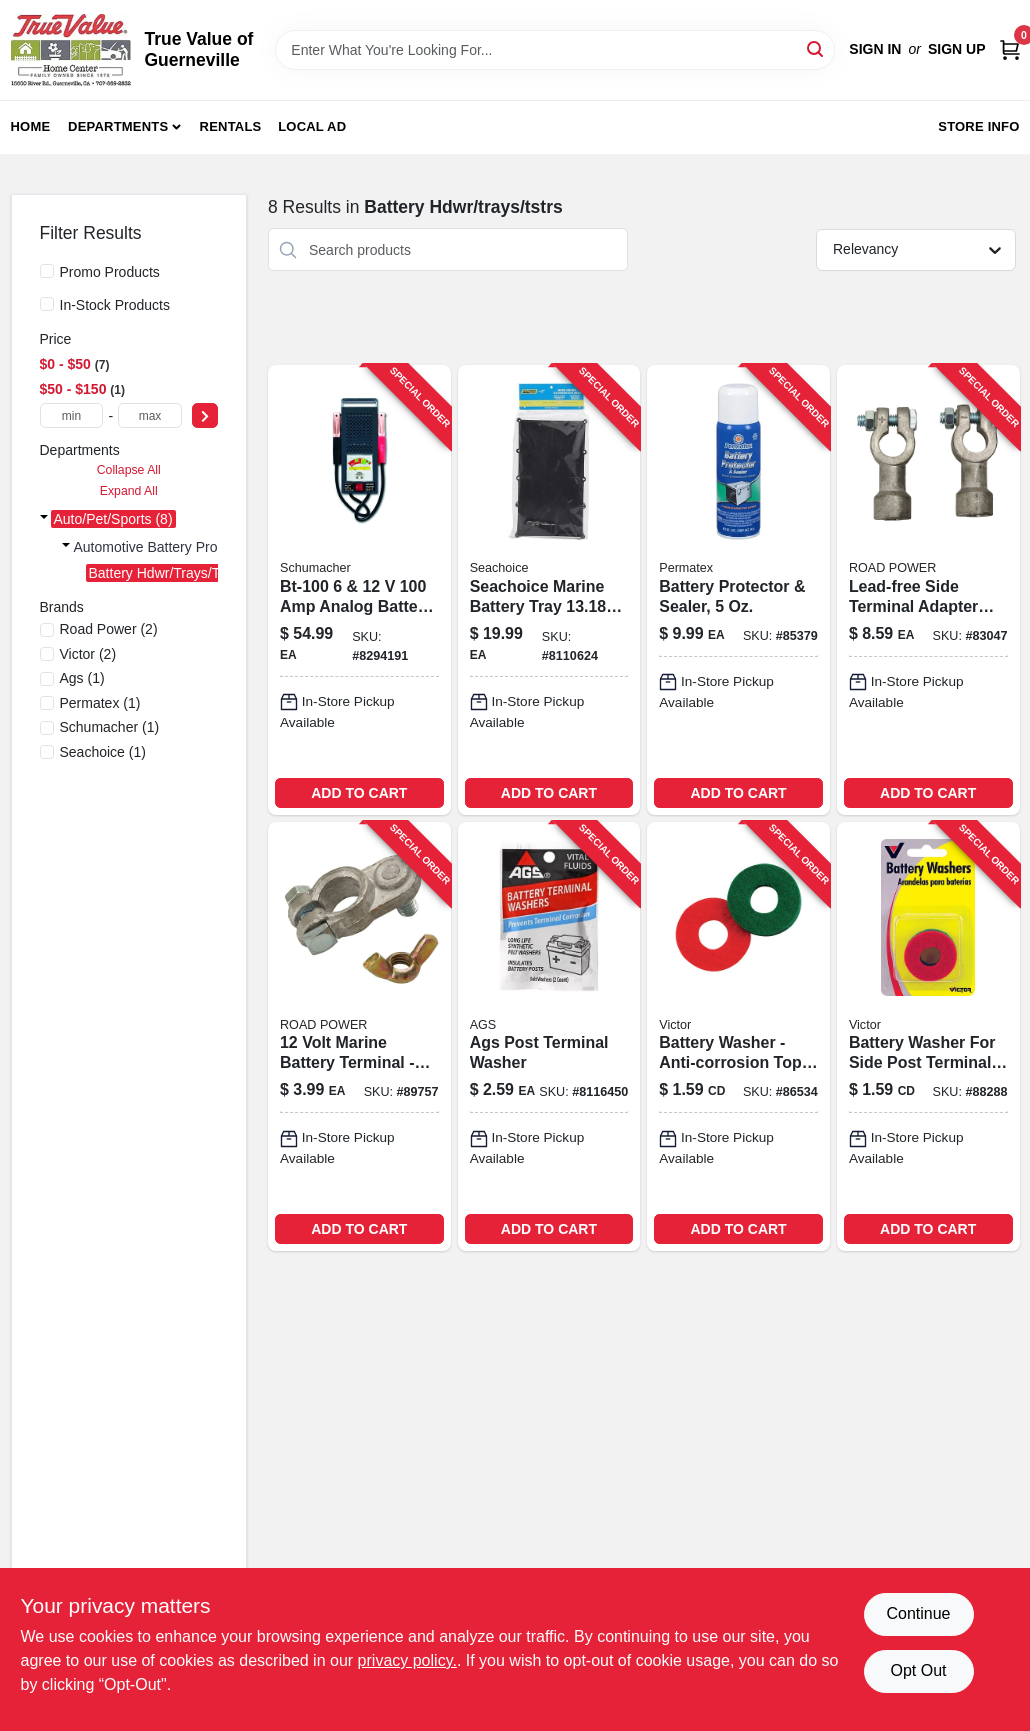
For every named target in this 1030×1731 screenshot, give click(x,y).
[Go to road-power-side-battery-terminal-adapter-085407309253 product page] (928, 589)
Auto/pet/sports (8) (113, 519)
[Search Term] (555, 50)
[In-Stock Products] (47, 304)
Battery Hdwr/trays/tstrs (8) (176, 573)
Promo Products (110, 272)
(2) (109, 629)
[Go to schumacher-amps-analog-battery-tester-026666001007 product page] (359, 589)
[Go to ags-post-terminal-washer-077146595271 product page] (549, 1036)
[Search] (816, 48)
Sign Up (957, 49)
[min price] (72, 415)
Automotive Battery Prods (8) (164, 547)
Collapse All (129, 470)
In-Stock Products (115, 305)
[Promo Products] (47, 271)
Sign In (875, 49)
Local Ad (312, 126)
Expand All (129, 491)
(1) (82, 678)
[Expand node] (44, 519)
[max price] (150, 415)
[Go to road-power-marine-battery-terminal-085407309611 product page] (359, 1036)
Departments (118, 126)
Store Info (978, 126)
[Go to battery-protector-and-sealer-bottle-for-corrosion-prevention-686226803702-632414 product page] (738, 589)
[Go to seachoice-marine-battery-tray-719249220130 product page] (549, 589)
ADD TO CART (359, 793)
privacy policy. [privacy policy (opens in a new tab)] (407, 1660)
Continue (918, 1613)
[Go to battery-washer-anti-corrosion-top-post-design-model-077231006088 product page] (738, 1036)
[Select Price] (205, 415)
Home (31, 126)
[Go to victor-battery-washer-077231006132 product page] (928, 1036)
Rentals (231, 126)
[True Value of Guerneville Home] (71, 50)
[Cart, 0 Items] (1010, 49)
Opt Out (918, 1670)
